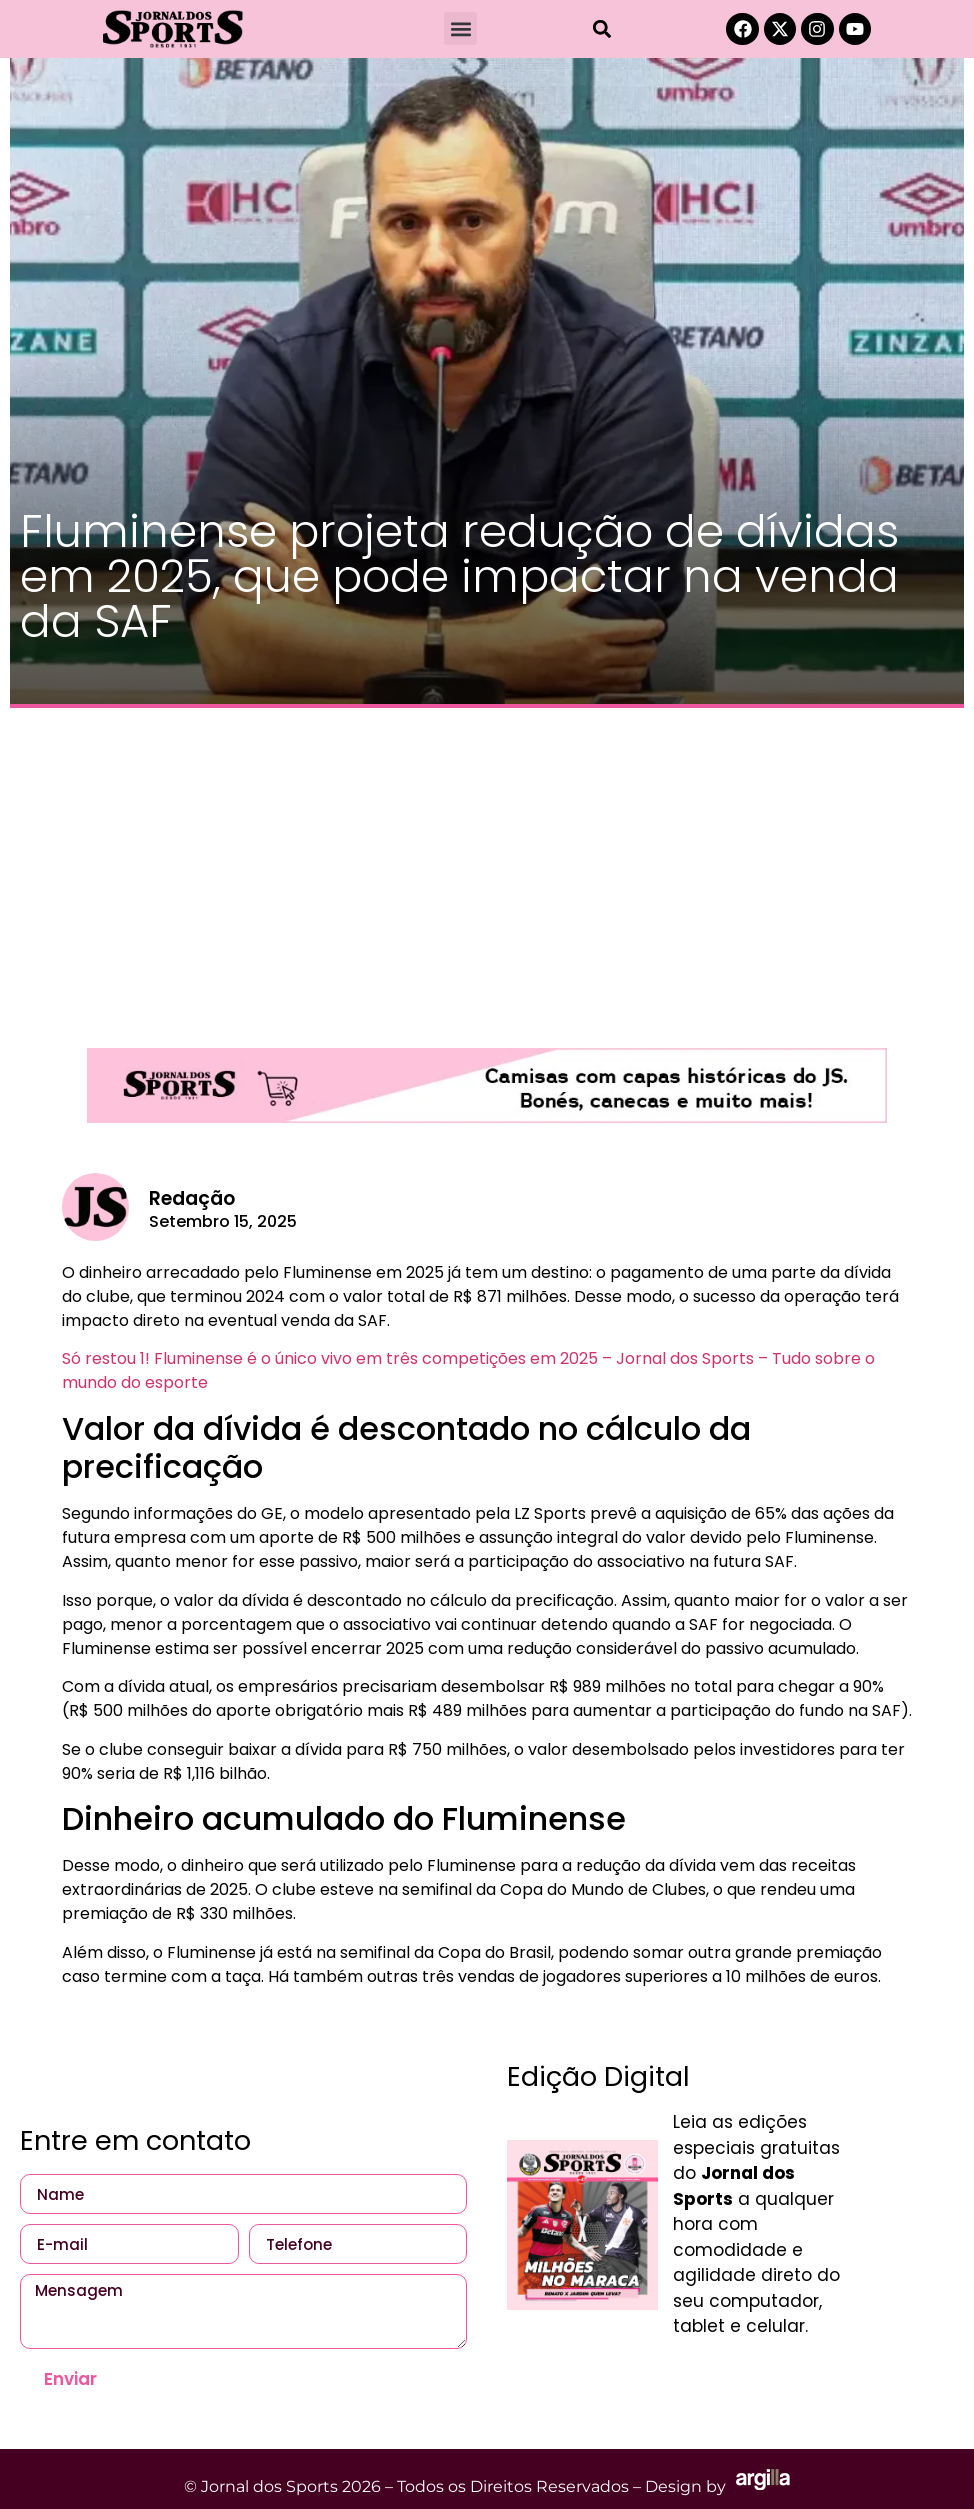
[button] (460, 28)
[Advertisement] (487, 868)
